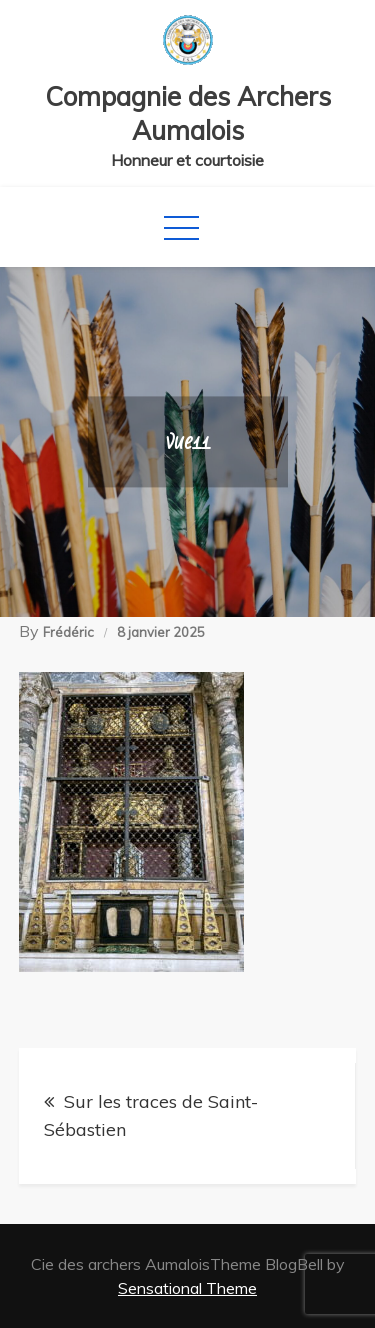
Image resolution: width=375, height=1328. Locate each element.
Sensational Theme (187, 1288)
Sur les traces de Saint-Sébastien (151, 1115)
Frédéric (68, 632)
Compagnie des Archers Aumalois (188, 113)
